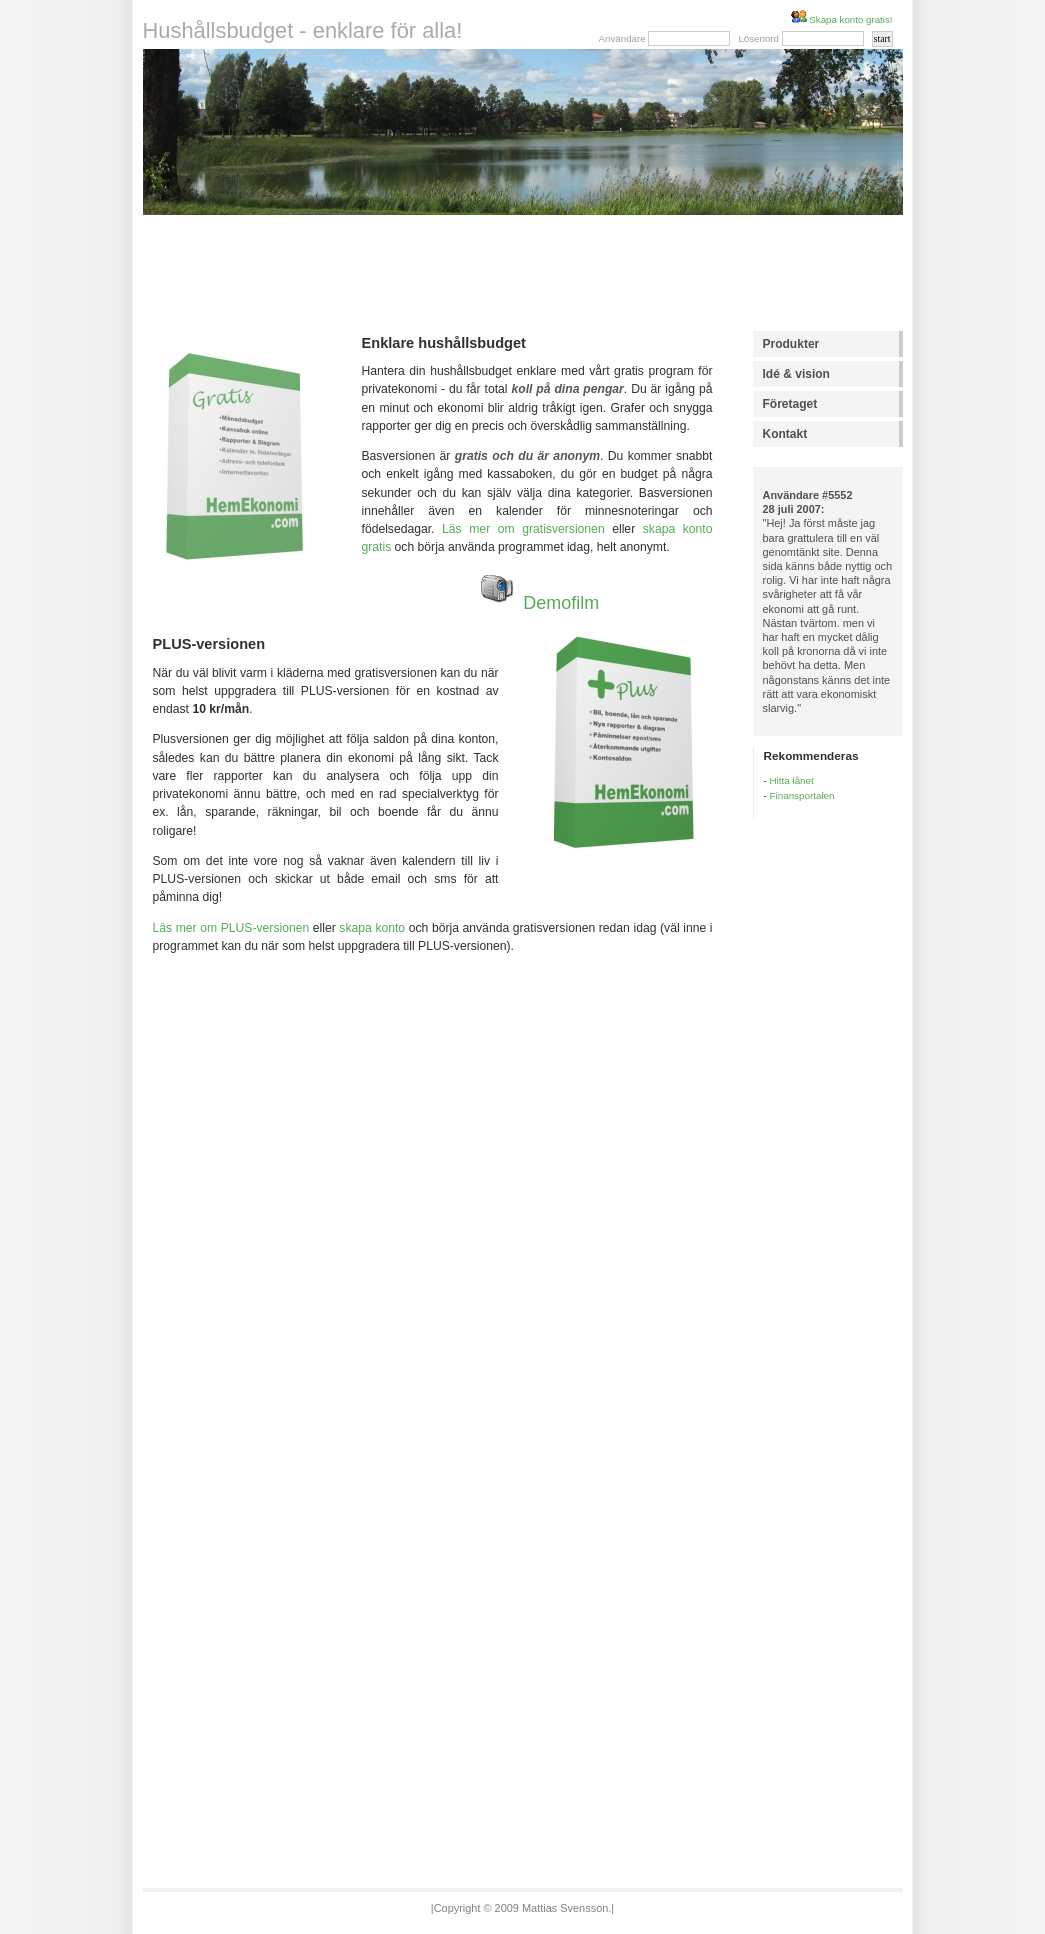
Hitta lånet (792, 780)
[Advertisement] (522, 273)
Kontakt (785, 434)
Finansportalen (802, 795)
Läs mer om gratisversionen (523, 529)
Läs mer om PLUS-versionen (231, 928)
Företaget (790, 404)
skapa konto (372, 928)
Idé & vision (796, 374)
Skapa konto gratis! (842, 19)
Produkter (791, 344)
